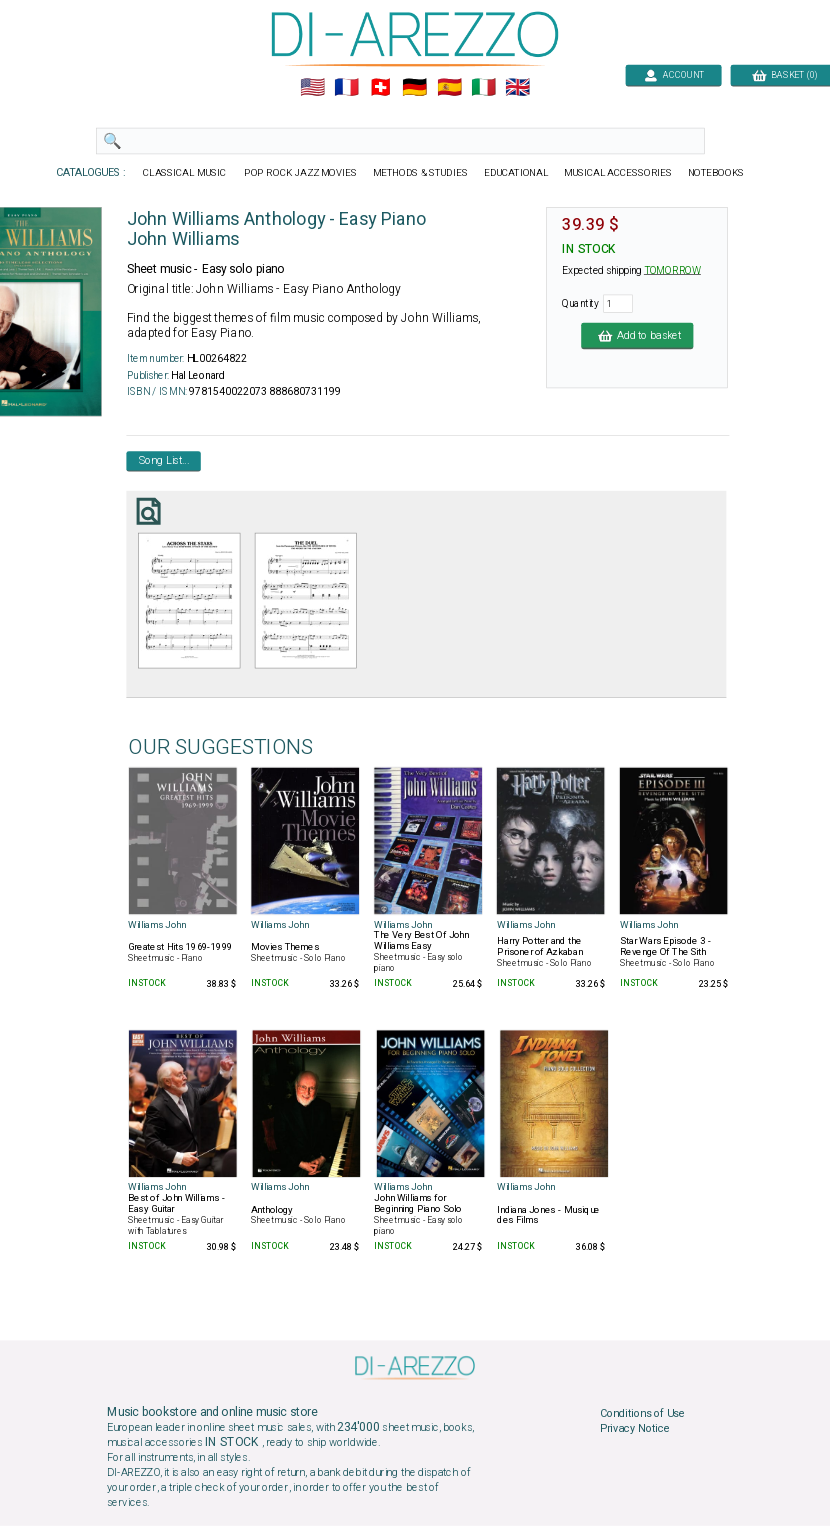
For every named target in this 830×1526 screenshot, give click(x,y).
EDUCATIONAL (516, 173)
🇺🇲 (312, 88)
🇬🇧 (517, 88)
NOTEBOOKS (716, 173)
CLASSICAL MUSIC (185, 173)
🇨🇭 (380, 88)
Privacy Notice (635, 1429)
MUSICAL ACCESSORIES (618, 173)
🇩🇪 (414, 88)
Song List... (164, 461)
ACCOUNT (673, 74)
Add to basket (637, 335)
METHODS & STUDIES (420, 173)
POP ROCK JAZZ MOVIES (300, 173)
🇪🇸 (449, 88)
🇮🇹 (483, 88)
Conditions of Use (642, 1413)
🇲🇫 (346, 88)
